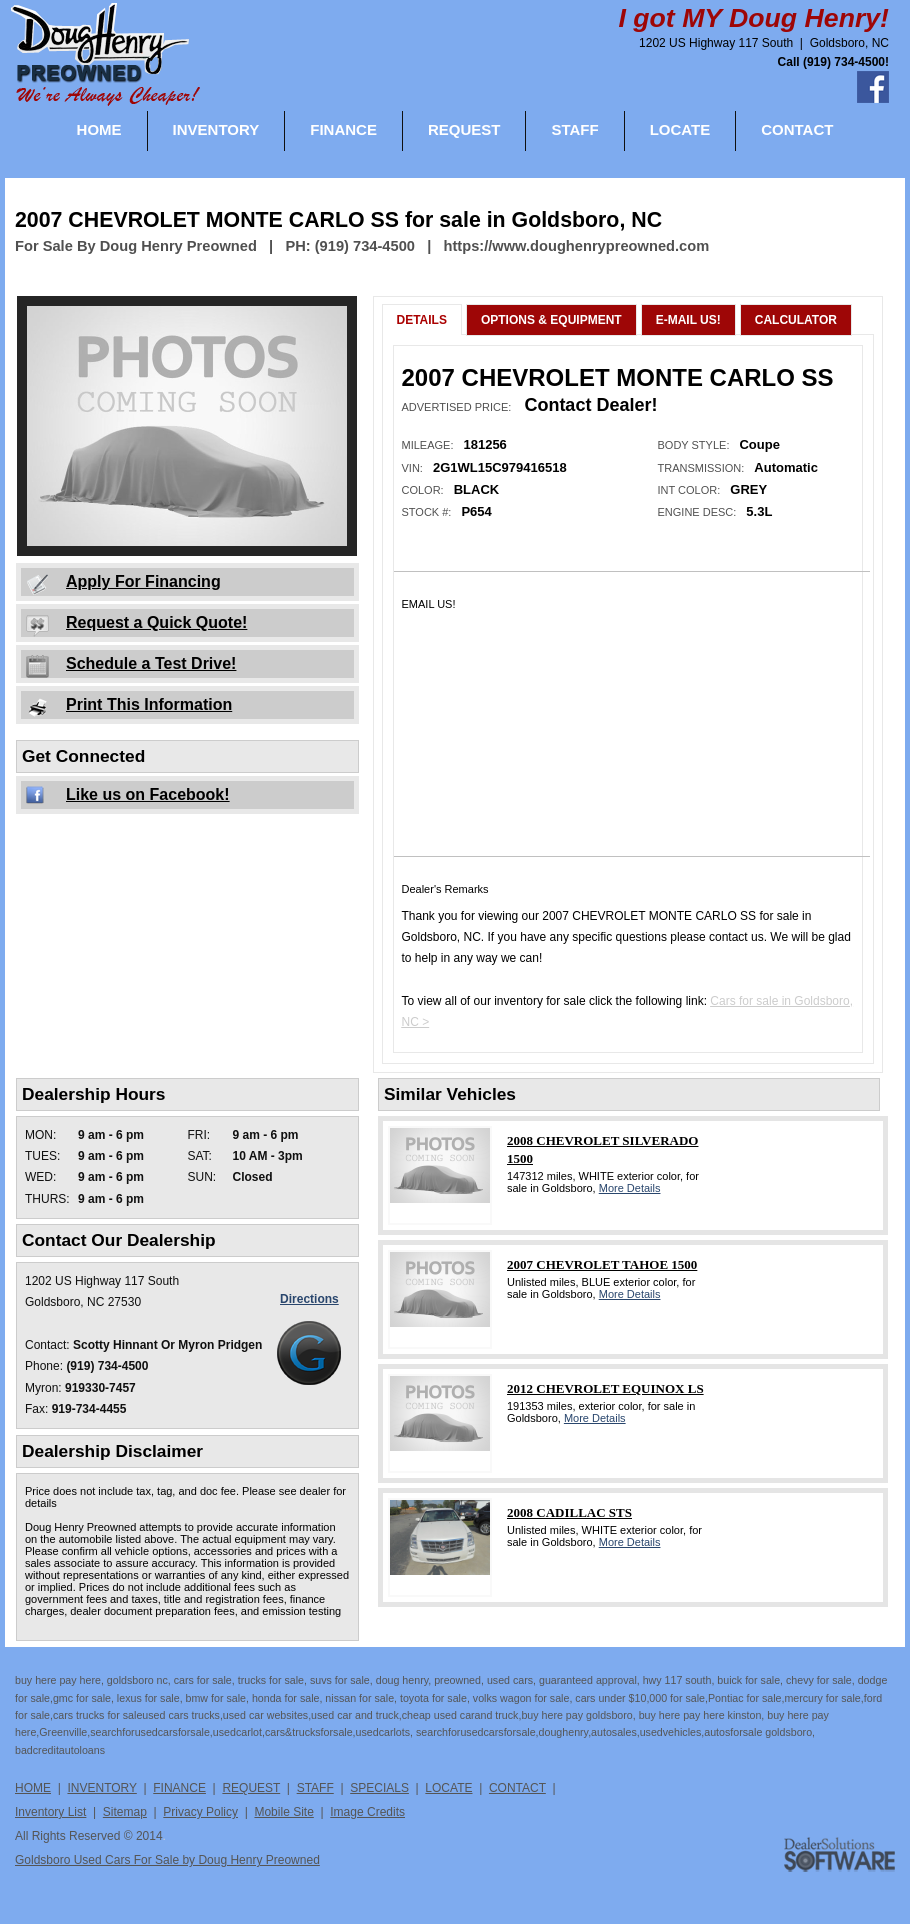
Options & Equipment (551, 320)
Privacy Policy (200, 1812)
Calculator (796, 320)
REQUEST (464, 129)
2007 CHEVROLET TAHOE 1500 (602, 1264)
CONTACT (797, 129)
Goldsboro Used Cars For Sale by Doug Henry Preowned (167, 1860)
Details (422, 320)
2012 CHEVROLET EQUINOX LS (605, 1388)
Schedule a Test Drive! (151, 663)
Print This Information (149, 704)
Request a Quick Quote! (156, 622)
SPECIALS (379, 1788)
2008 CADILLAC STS (569, 1512)
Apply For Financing (143, 581)
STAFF (574, 129)
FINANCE (343, 129)
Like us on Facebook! (148, 794)
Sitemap (125, 1812)
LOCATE (680, 129)
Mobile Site (283, 1812)
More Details (630, 1188)
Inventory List (50, 1812)
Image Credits (367, 1812)
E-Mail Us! (688, 320)
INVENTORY (216, 129)
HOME (99, 129)
